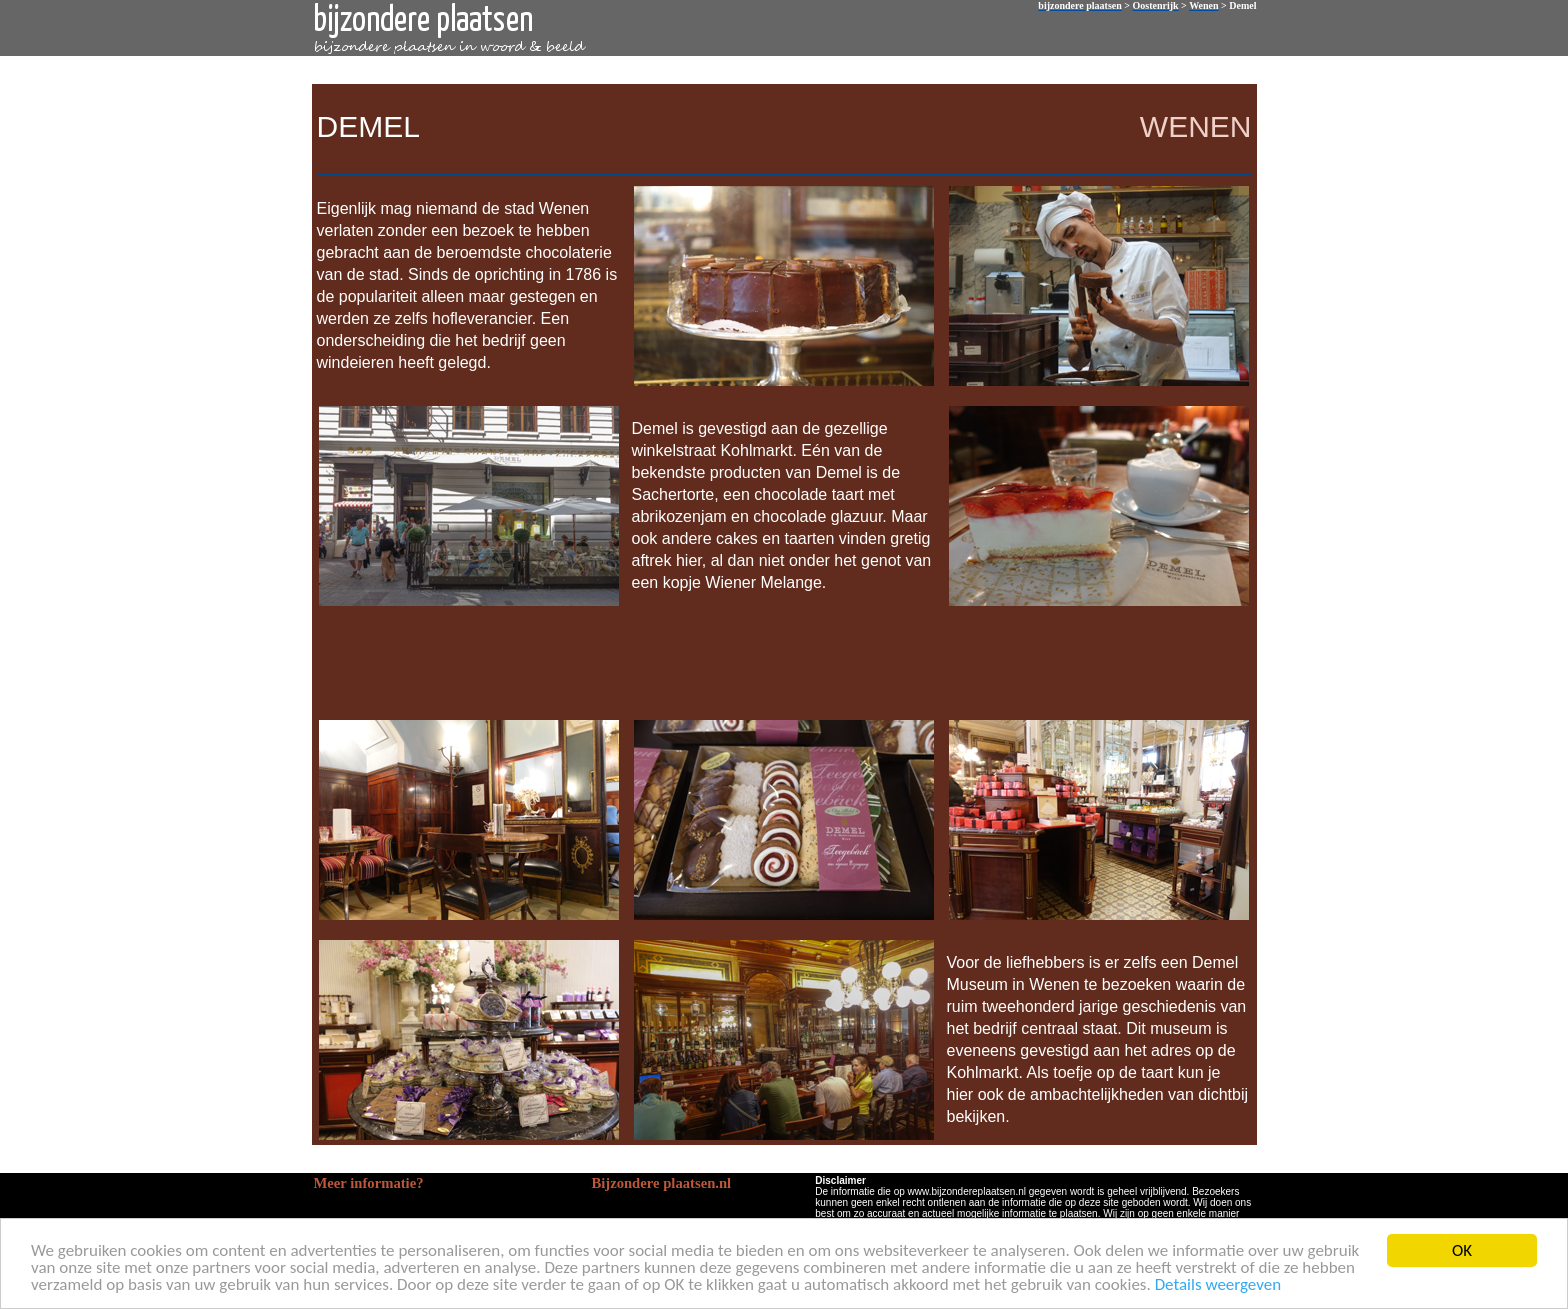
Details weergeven (1218, 1285)
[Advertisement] (780, 661)
